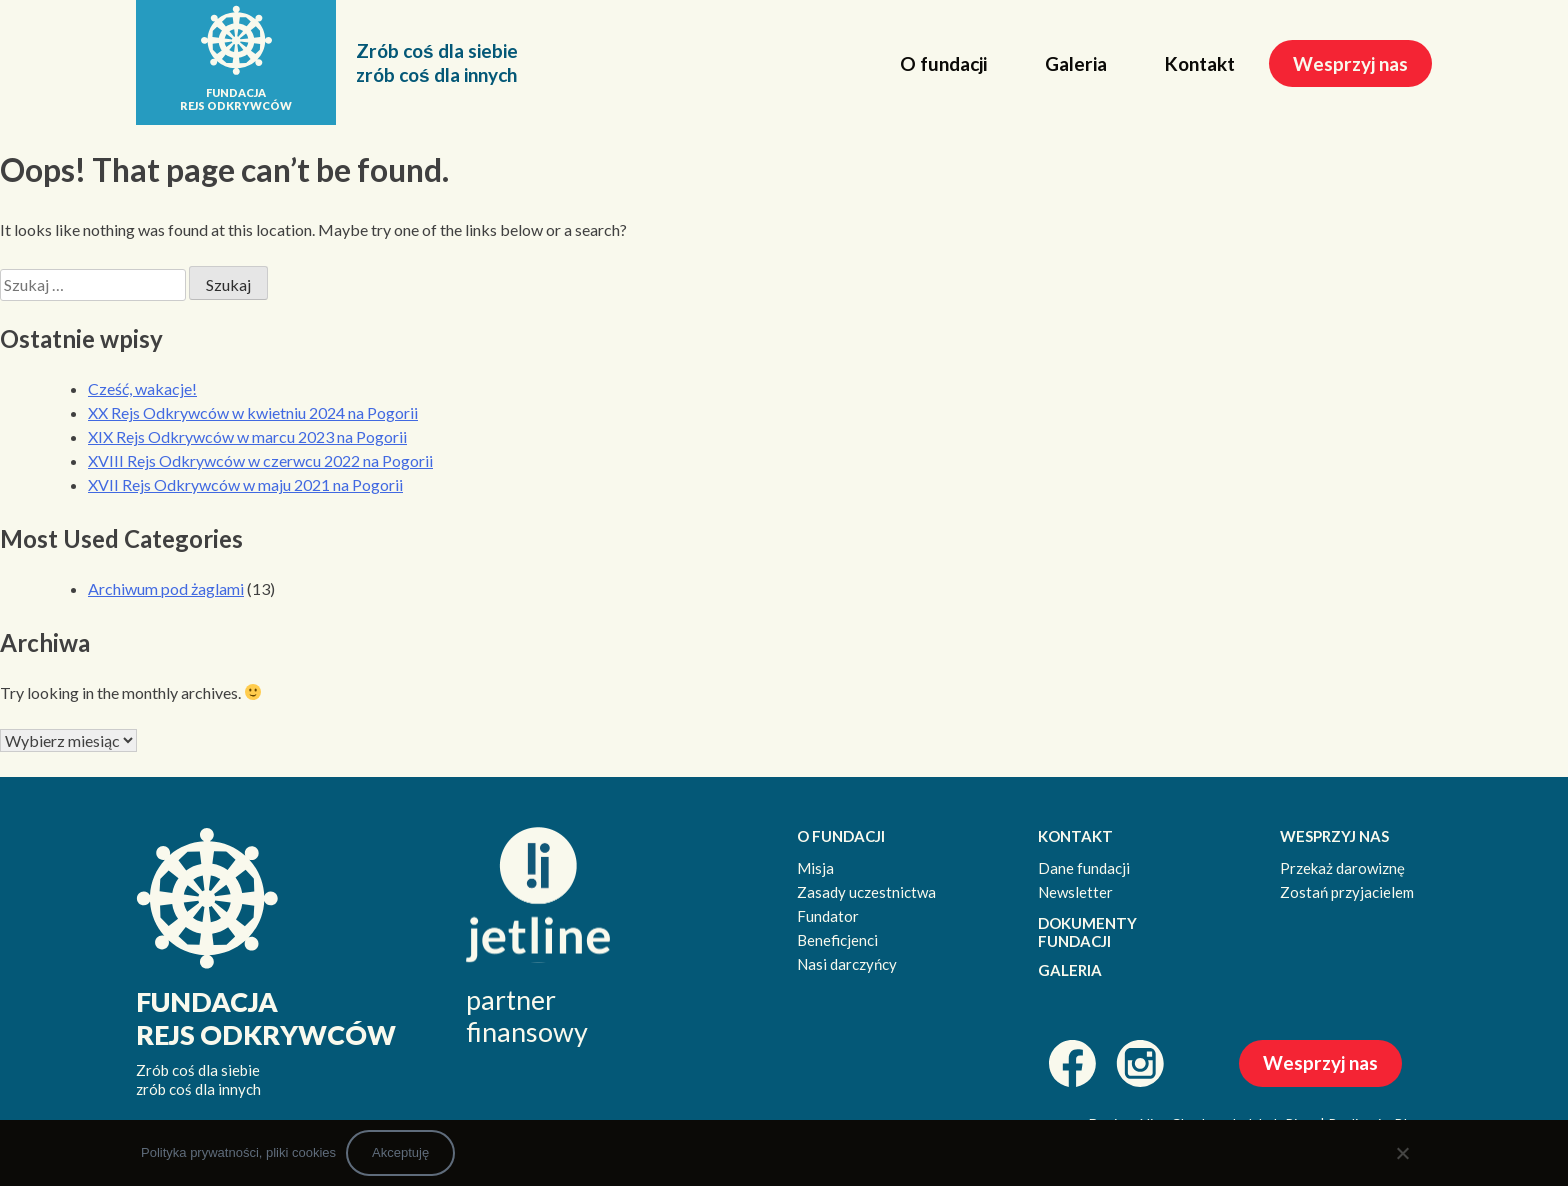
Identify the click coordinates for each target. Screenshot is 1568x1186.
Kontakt (1200, 63)
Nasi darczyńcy (847, 964)
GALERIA (1070, 970)
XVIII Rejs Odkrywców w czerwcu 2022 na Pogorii (260, 460)
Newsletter (1075, 892)
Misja (815, 868)
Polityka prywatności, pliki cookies (238, 1152)
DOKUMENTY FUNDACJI (1087, 932)
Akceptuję (400, 1152)
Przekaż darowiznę (1342, 868)
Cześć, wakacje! (142, 388)
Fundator (828, 916)
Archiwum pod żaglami (166, 588)
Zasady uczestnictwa (866, 892)
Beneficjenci (837, 940)
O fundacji (943, 63)
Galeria (1076, 63)
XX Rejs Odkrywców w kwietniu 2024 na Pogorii (253, 412)
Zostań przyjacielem (1347, 892)
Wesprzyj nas (1350, 63)
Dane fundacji (1084, 868)
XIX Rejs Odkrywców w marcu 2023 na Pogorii (247, 436)
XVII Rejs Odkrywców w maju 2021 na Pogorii (245, 484)
